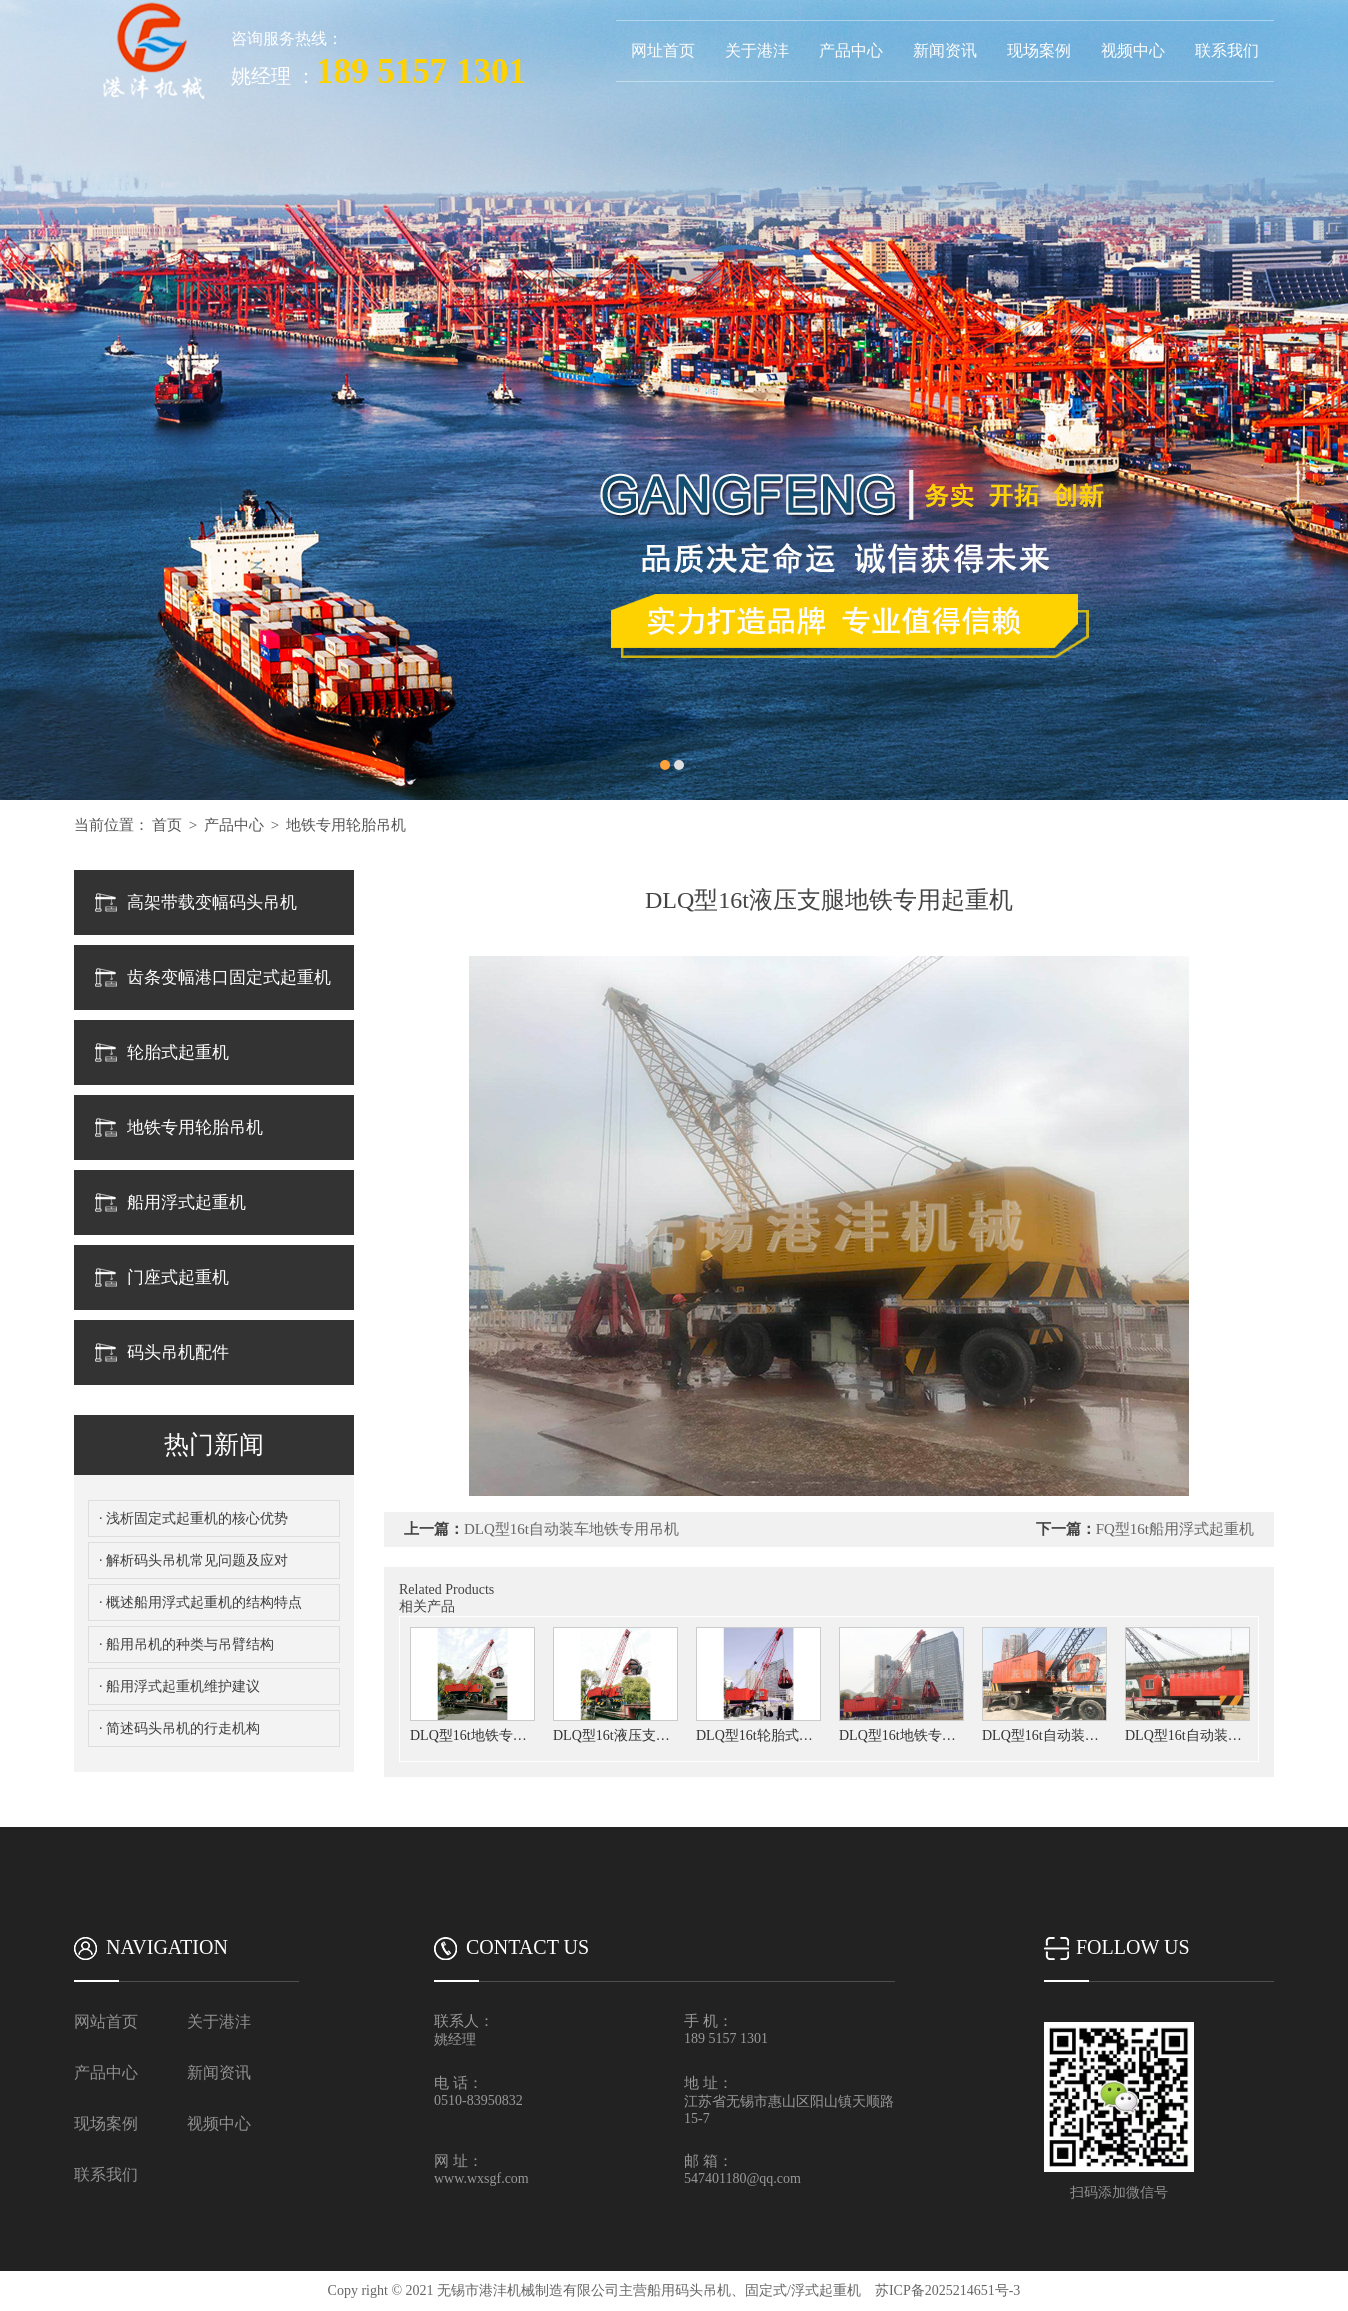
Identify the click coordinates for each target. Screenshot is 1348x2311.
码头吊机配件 (178, 1352)
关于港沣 (757, 50)
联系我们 (1227, 50)
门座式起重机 (178, 1277)
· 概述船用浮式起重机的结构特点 (200, 1602)
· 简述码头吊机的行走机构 (179, 1728)
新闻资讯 (945, 50)
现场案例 (1039, 50)
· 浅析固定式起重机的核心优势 (193, 1518)
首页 (167, 825)
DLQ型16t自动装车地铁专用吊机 (571, 1529)
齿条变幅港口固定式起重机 (229, 977)
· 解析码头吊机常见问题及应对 (193, 1560)
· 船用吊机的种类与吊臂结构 (186, 1644)
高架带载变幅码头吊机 (212, 902)
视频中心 (1133, 50)
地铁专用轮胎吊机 (346, 825)
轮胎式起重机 (178, 1052)
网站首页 (106, 2021)
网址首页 (663, 50)
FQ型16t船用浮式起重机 (1175, 1529)
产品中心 (851, 50)
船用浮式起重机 (186, 1202)
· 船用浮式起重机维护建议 (179, 1686)
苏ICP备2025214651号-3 (947, 2290)
